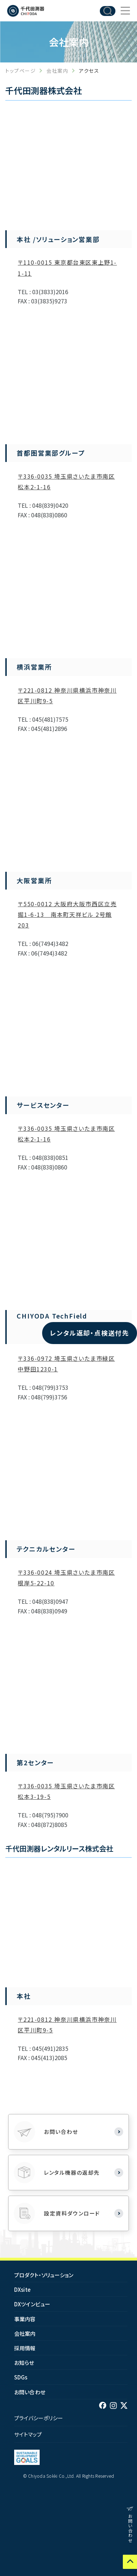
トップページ (20, 70)
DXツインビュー (32, 2304)
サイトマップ (28, 2434)
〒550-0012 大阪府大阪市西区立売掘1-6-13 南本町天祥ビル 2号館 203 (67, 914)
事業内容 (25, 2319)
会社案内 (57, 70)
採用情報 (25, 2348)
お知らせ (24, 2362)
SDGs (21, 2377)
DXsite (22, 2289)
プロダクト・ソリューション (43, 2275)
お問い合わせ (29, 2392)
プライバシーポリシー (38, 2418)
